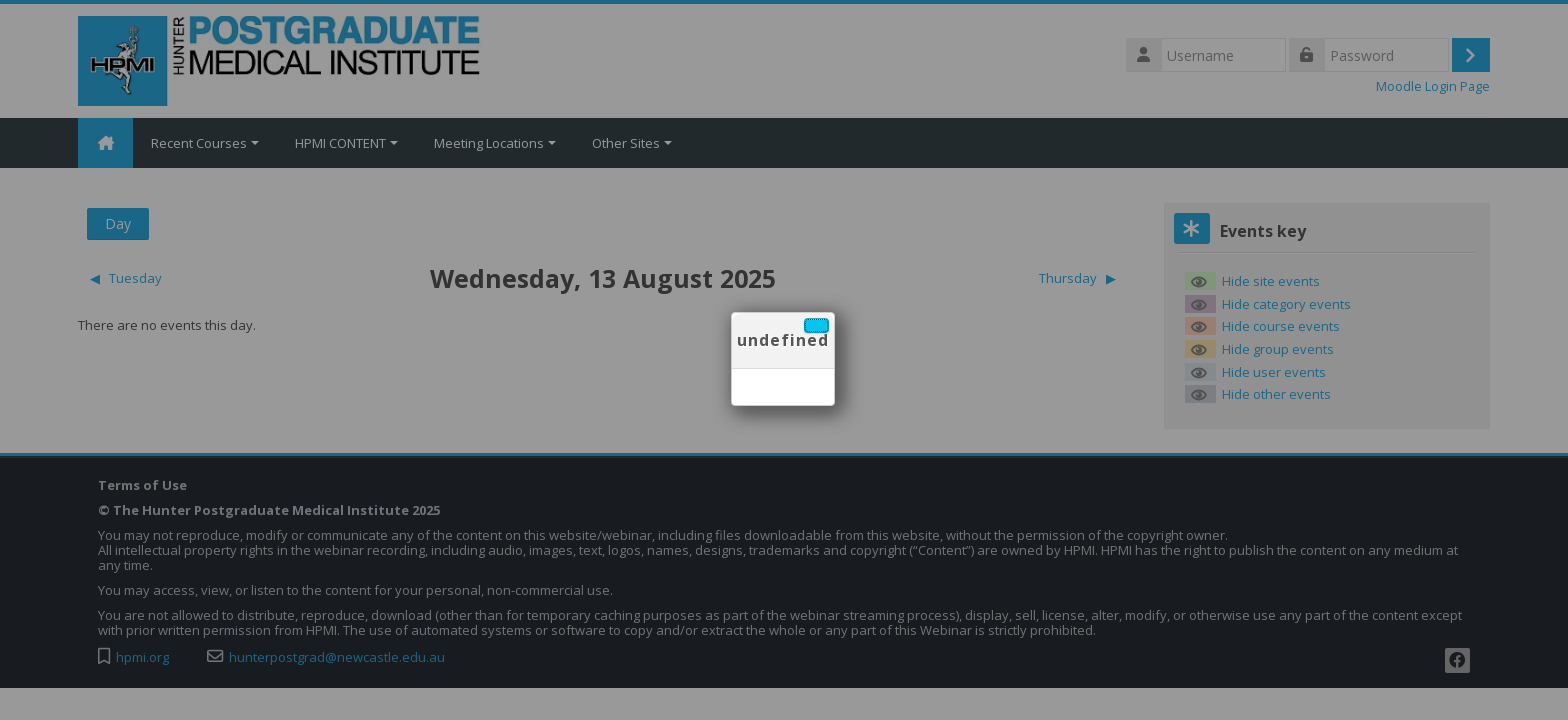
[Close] (816, 325)
